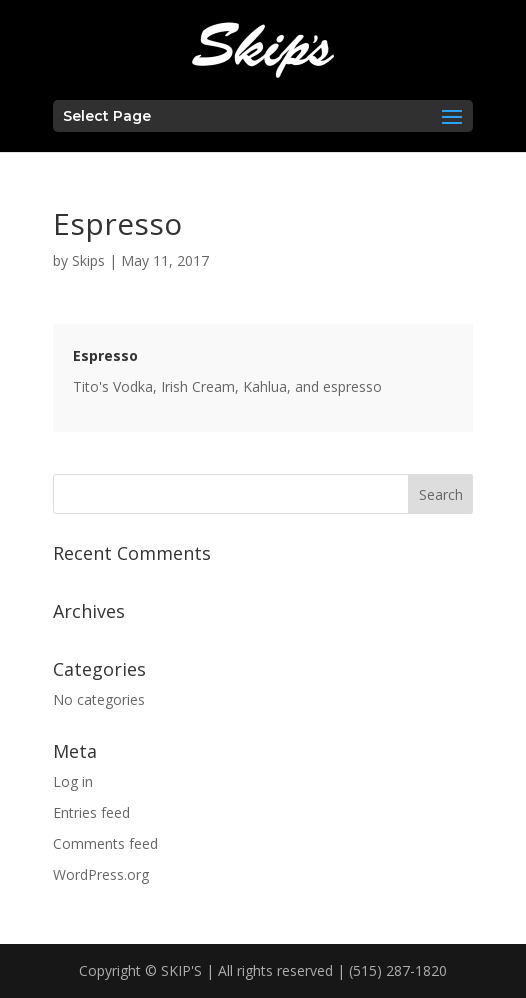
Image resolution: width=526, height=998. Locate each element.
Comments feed (105, 843)
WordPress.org (101, 874)
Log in (73, 781)
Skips (88, 260)
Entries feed (91, 812)
